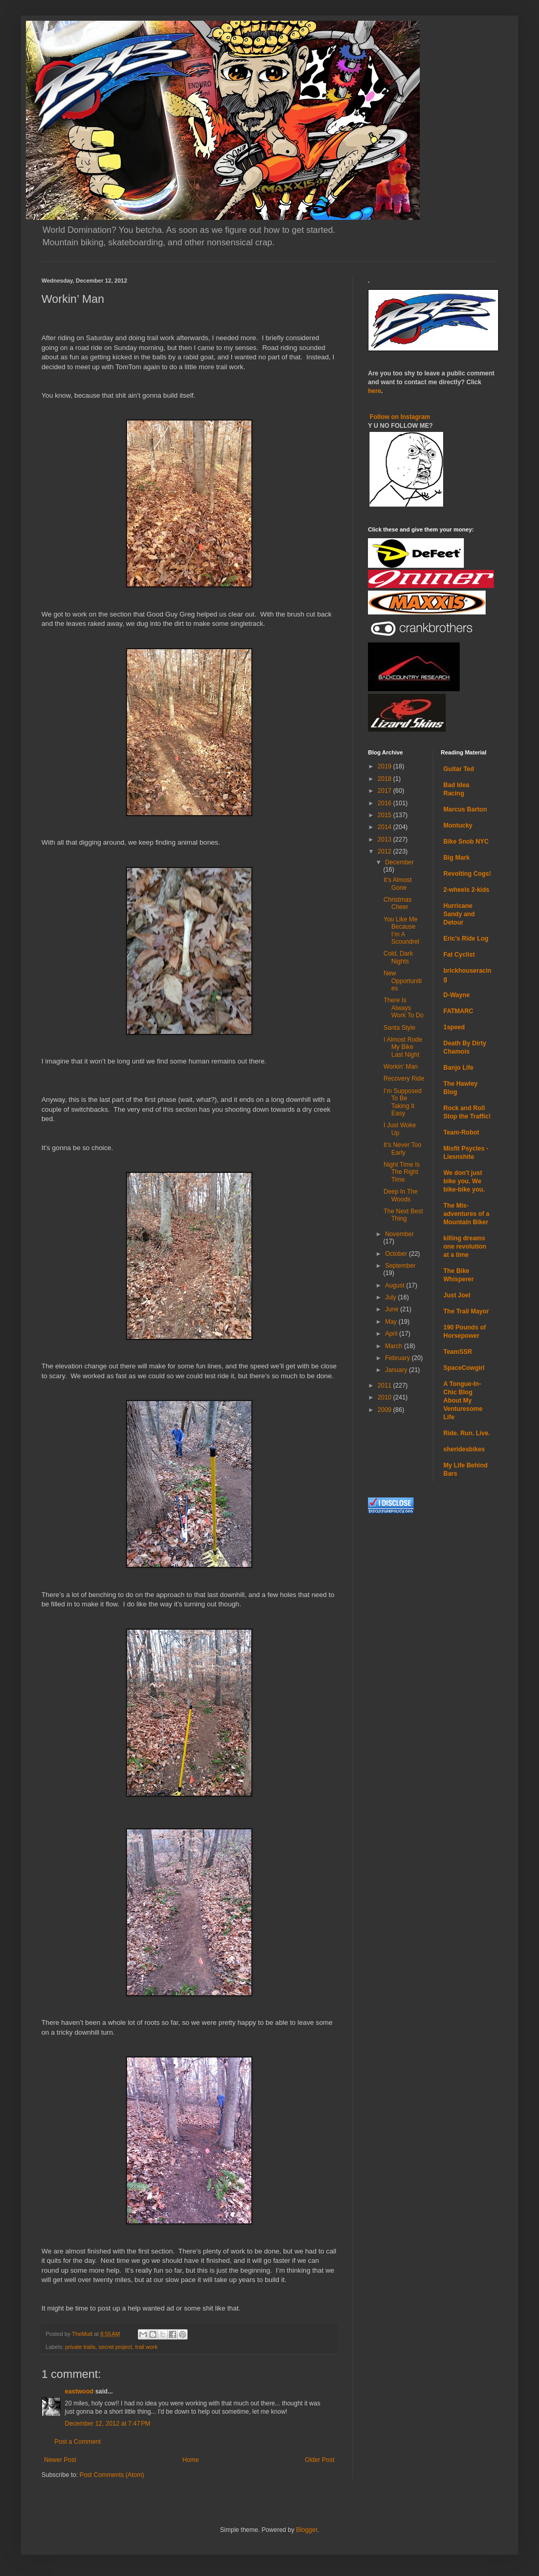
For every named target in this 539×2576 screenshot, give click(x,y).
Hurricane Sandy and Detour (459, 914)
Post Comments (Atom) (111, 2475)
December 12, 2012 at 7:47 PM (107, 2423)
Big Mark (457, 857)
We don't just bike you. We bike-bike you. (464, 1181)
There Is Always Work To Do (403, 1008)
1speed (454, 1027)
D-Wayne (457, 995)
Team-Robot (461, 1132)
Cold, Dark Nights (398, 957)
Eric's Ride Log (466, 938)
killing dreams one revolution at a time (465, 1246)
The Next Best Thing (403, 1215)
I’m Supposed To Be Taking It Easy (402, 1102)
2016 (385, 803)
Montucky (458, 825)
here (374, 391)
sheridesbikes (464, 1449)
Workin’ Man (401, 1066)
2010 (385, 1397)
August (395, 1285)
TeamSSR (458, 1351)
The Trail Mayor (466, 1311)
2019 (385, 766)
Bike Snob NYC (466, 841)
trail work (146, 2347)
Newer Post (60, 2459)
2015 (385, 815)
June (392, 1309)
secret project (115, 2347)
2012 (385, 851)
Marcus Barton (465, 809)
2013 (385, 839)
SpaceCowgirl (464, 1367)
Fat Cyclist (459, 954)
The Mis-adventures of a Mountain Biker (467, 1214)
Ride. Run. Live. (467, 1433)
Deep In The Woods (401, 1195)
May (392, 1321)
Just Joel (457, 1295)
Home (190, 2459)
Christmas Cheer (398, 903)
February (398, 1358)
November (399, 1234)
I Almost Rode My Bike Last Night (403, 1047)
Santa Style (399, 1027)
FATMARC (459, 1011)
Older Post (319, 2459)
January (397, 1370)
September (400, 1265)
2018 (385, 778)
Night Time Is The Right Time (402, 1172)
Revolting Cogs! (467, 873)
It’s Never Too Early (402, 1148)
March (394, 1346)
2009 (385, 1409)
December (399, 862)
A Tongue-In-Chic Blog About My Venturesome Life (463, 1400)
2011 (385, 1385)
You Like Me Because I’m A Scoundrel (401, 930)
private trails (80, 2347)
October (397, 1253)
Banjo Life (459, 1067)
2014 (385, 827)
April (392, 1333)
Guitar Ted (459, 769)
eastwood (79, 2391)
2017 (385, 790)
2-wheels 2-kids (467, 889)
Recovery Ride (404, 1078)
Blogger (306, 2529)
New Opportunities (403, 981)
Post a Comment (77, 2441)
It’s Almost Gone (398, 883)
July (391, 1297)
